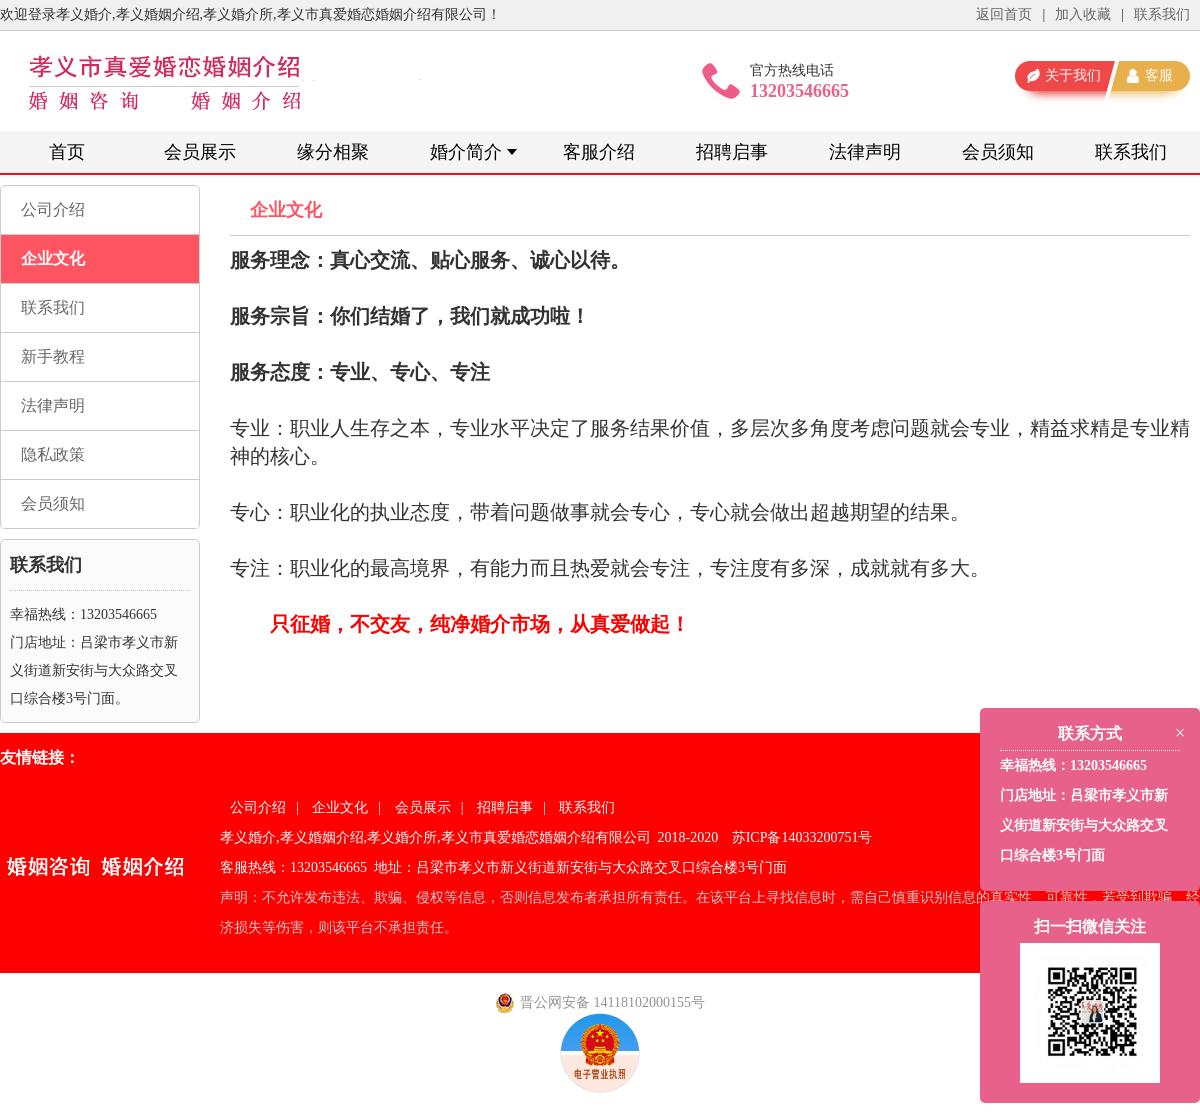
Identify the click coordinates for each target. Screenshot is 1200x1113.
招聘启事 (732, 152)
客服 (1159, 75)
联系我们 (1162, 14)
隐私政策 (53, 454)
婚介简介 (466, 152)
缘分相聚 (333, 152)
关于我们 (1073, 75)
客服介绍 (599, 152)
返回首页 (1004, 14)
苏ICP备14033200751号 (802, 837)
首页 (67, 152)
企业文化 (53, 258)
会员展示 (200, 152)
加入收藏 (1083, 14)
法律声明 (865, 152)
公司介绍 (53, 209)
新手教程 (53, 356)
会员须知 (998, 152)
